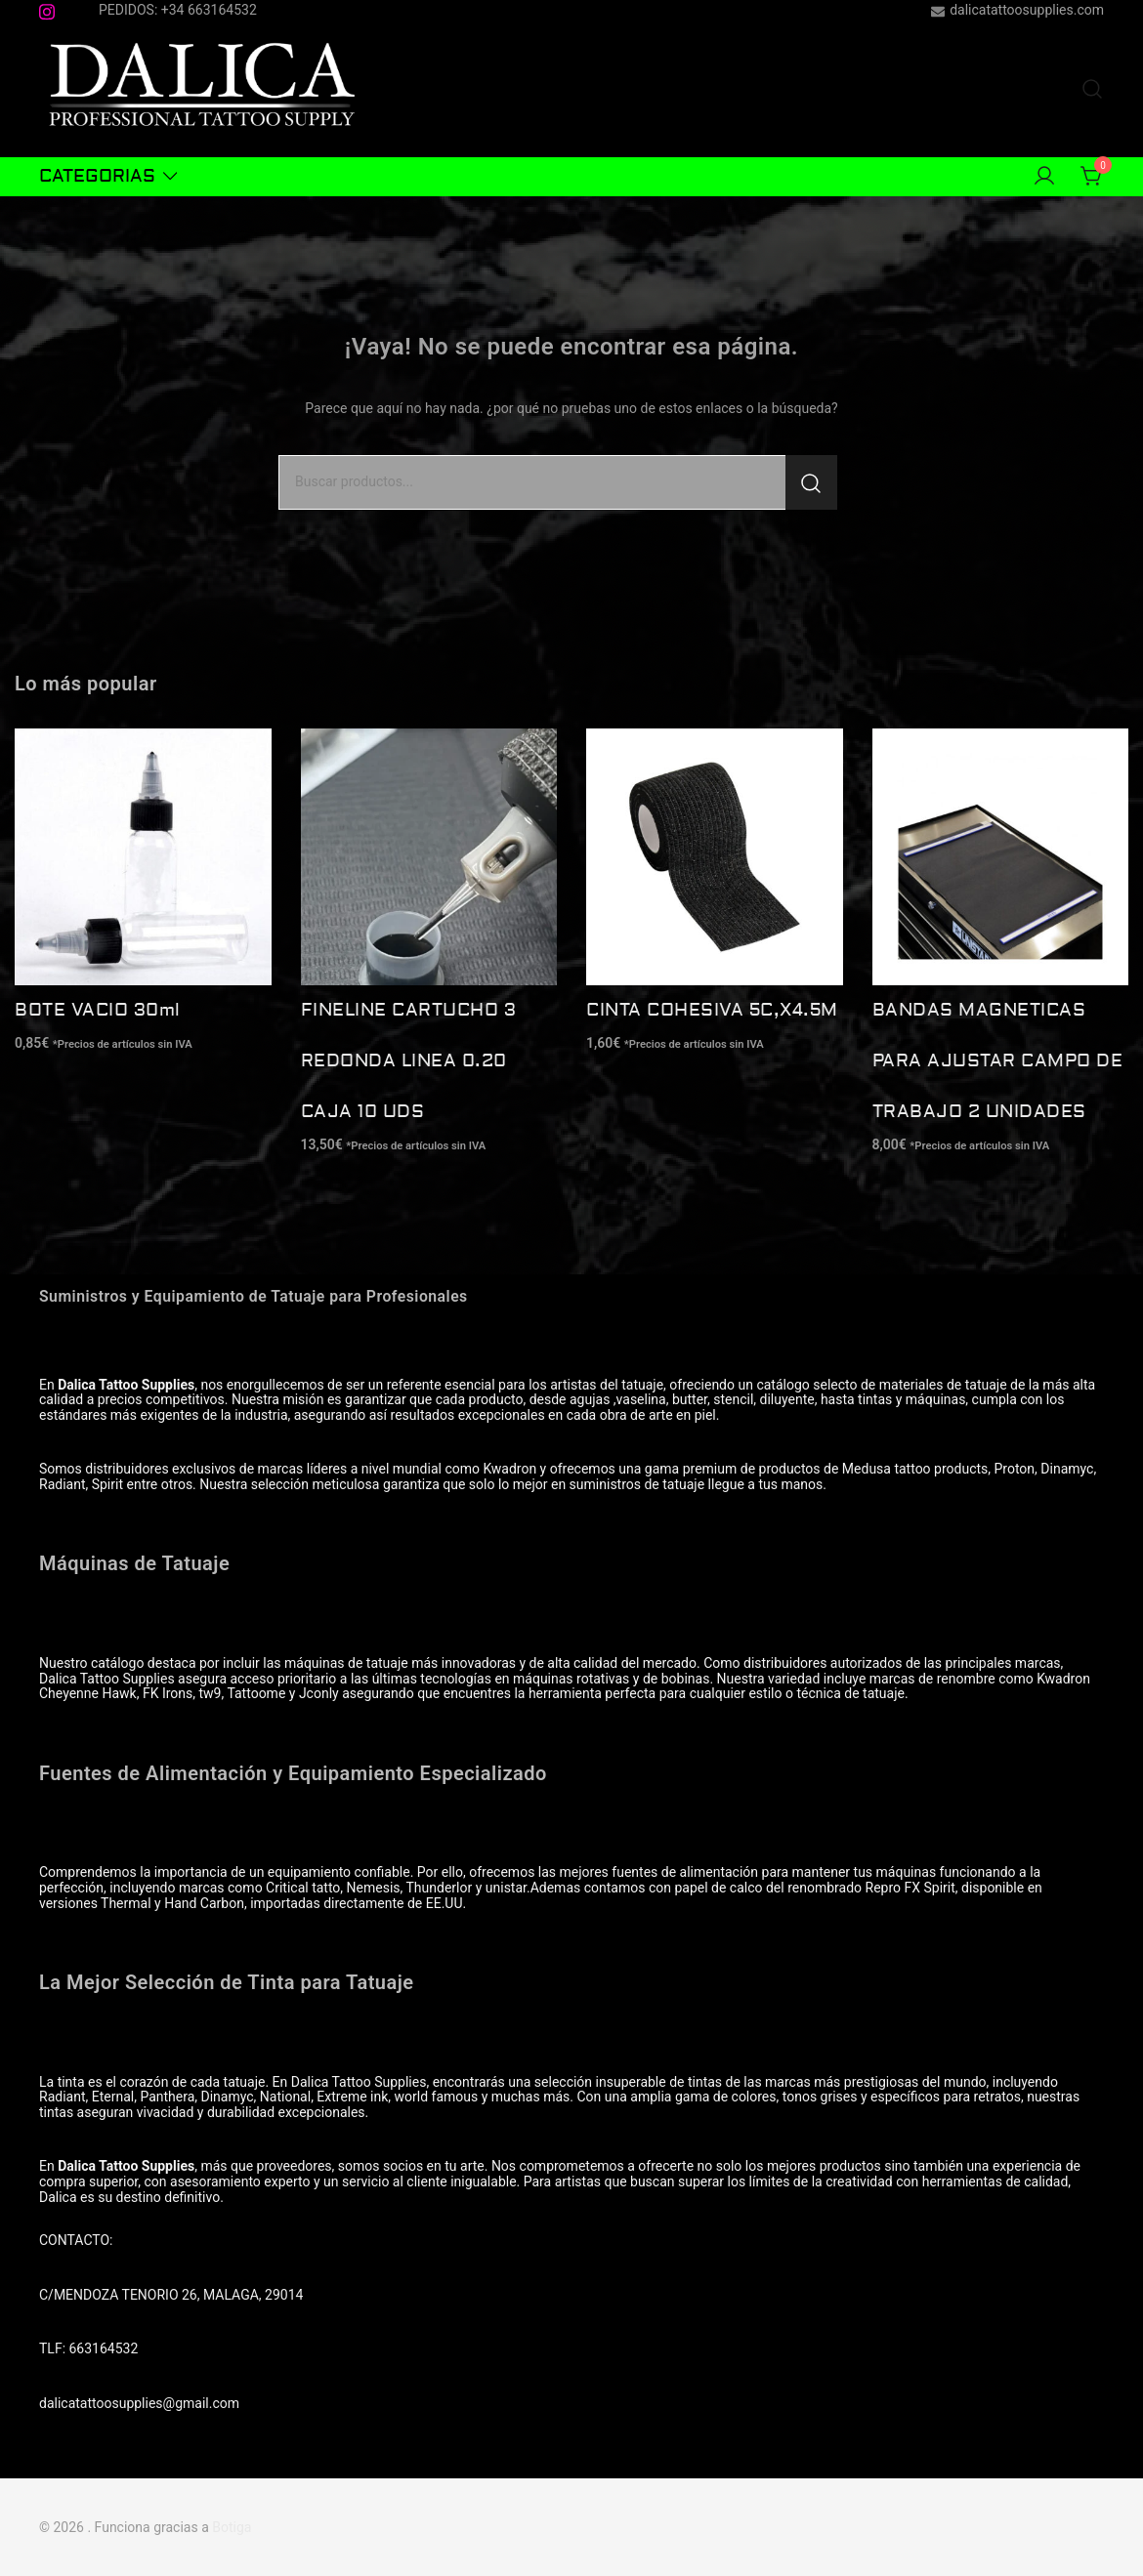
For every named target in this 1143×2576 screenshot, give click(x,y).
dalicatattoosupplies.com (1017, 10)
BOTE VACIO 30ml (98, 1010)
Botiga (231, 2527)
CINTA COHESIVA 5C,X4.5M (712, 1010)
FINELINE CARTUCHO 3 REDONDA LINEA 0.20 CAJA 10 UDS (409, 1061)
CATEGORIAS (97, 176)
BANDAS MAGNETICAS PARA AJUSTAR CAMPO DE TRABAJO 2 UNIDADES (997, 1061)
